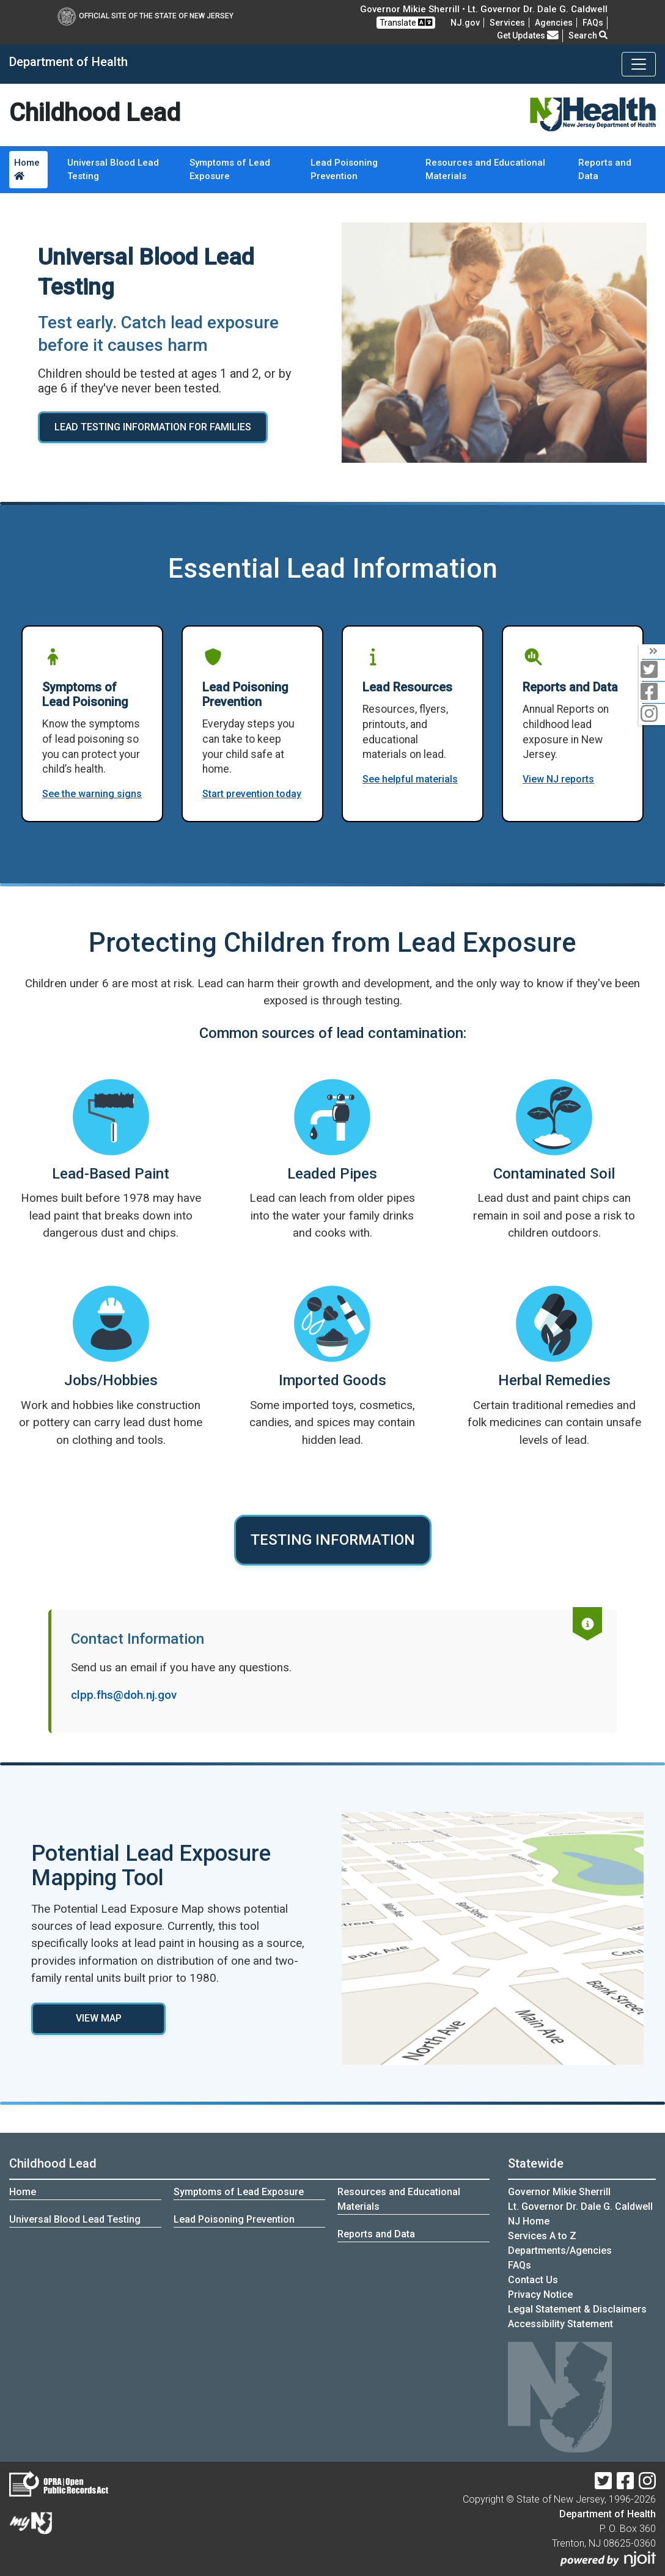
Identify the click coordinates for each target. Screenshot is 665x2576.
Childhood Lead (53, 2163)
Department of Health (607, 2514)
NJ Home (528, 2221)
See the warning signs (92, 794)
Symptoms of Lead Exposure (229, 169)
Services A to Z (542, 2236)
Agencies (554, 23)
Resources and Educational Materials (485, 169)
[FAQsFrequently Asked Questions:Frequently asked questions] (592, 23)
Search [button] (588, 35)
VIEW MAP (99, 2018)
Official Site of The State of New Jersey (145, 16)
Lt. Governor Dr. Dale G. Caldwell (580, 2206)
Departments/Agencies (560, 2250)
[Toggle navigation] (639, 64)
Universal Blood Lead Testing (113, 169)
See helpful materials (410, 779)
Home (27, 168)
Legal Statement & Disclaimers (577, 2309)
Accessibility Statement (560, 2324)
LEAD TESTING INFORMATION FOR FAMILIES (152, 427)
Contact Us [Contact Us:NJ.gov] (533, 2280)
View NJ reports (558, 779)
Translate (406, 22)
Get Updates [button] (528, 35)
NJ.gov (465, 23)
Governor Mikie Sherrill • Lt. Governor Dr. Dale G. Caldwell (484, 9)
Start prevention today (251, 794)
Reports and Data (604, 169)
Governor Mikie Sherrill (559, 2192)
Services (507, 23)
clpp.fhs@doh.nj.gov (124, 1695)
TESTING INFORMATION (333, 1539)
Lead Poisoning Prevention (344, 169)
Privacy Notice (540, 2294)
